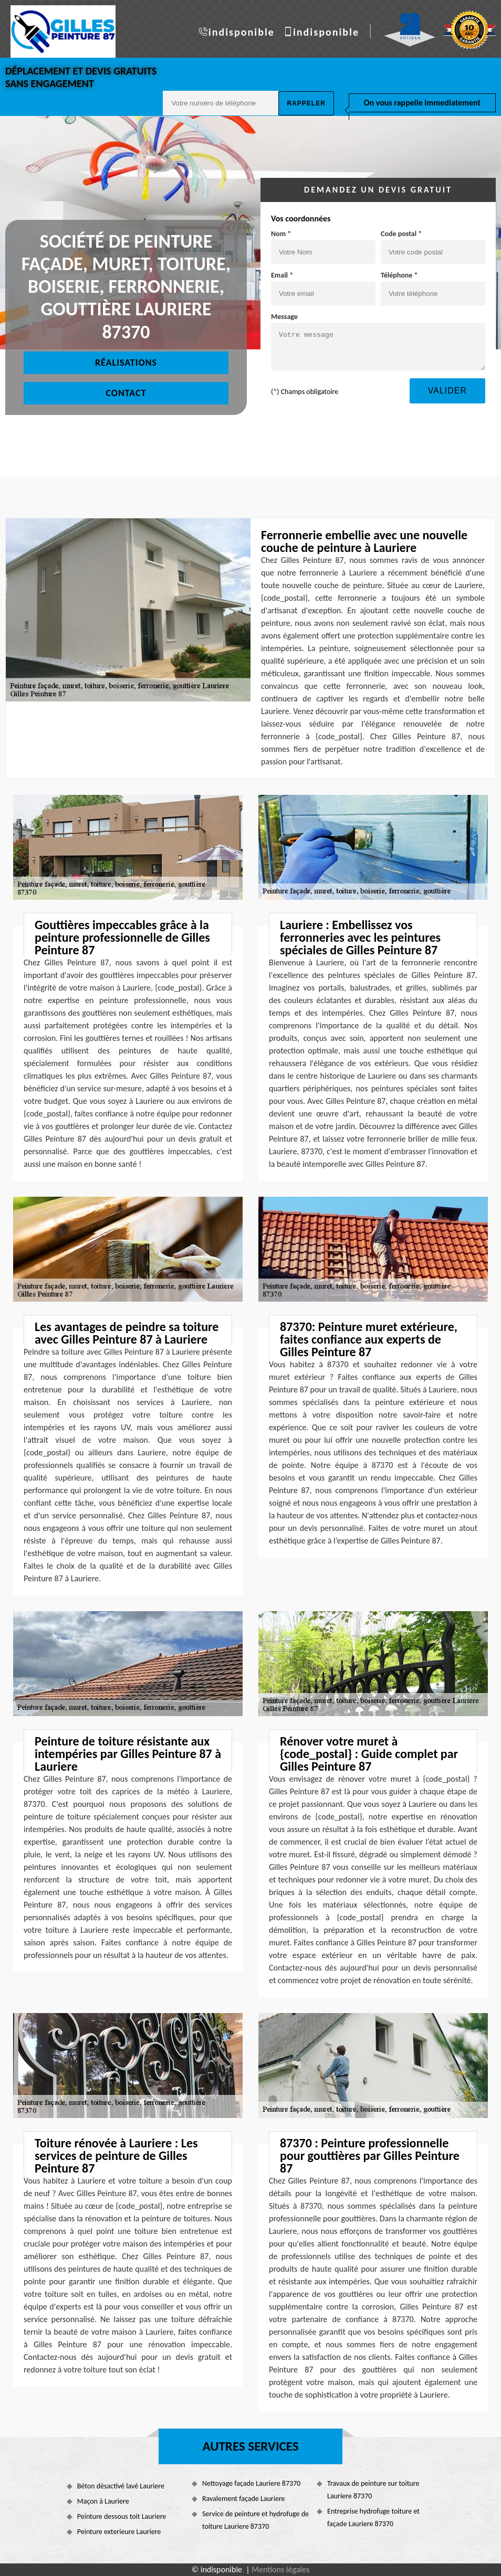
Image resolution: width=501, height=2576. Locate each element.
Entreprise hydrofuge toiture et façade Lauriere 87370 (373, 2517)
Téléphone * (399, 275)
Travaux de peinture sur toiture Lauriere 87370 (373, 2489)
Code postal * (401, 233)
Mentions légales (280, 2569)
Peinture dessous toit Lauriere (121, 2516)
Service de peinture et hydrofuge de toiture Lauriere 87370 (255, 2520)
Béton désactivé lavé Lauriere (120, 2486)
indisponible (241, 32)
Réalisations (126, 362)
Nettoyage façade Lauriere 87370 (251, 2483)
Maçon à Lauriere (103, 2501)
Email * (282, 275)
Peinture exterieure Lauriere (119, 2531)
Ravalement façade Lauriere (243, 2498)
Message (284, 316)
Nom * (281, 233)
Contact (126, 393)
